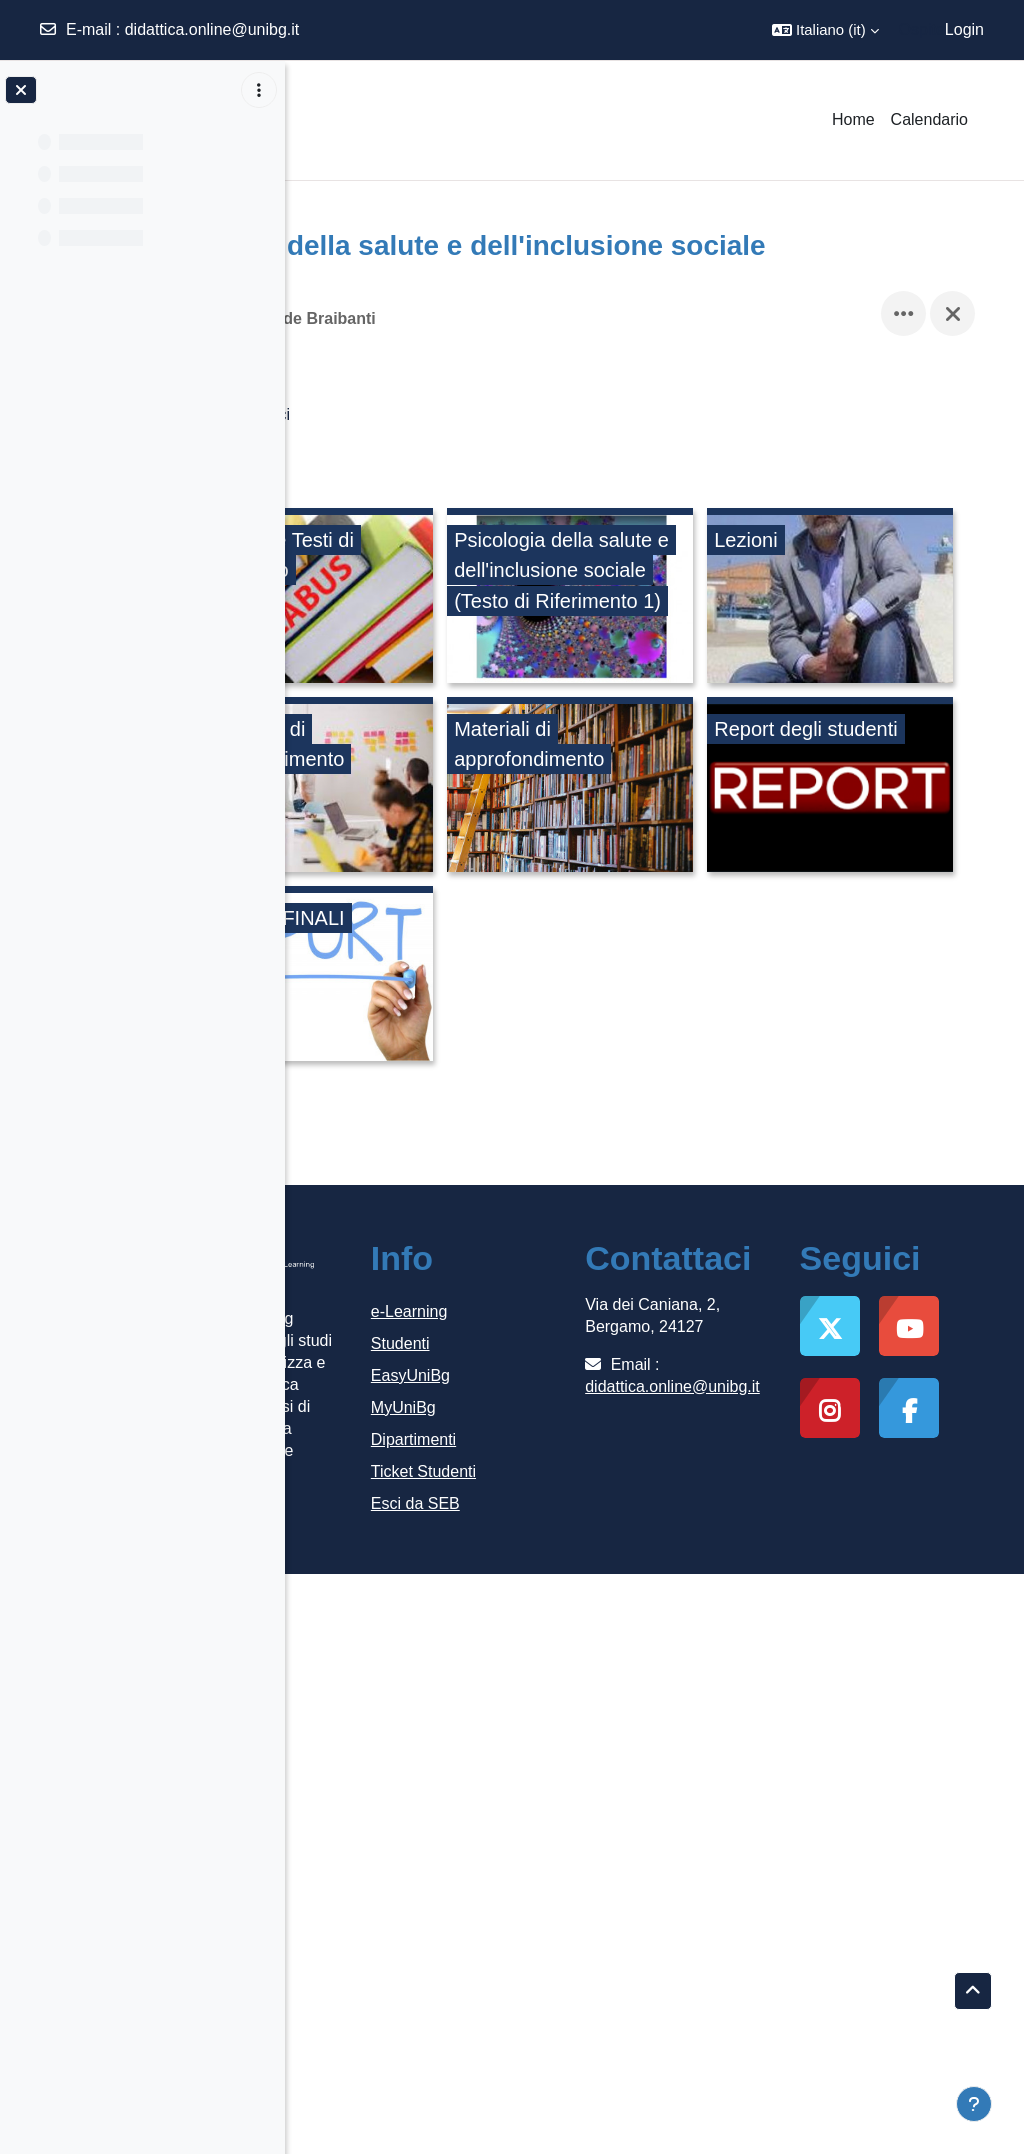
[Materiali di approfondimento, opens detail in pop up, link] (445, 977)
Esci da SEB (541, 1699)
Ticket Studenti (549, 1667)
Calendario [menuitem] (929, 119)
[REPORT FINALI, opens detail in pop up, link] (445, 1166)
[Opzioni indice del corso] (259, 90)
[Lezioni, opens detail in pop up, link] (445, 788)
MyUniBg (529, 1603)
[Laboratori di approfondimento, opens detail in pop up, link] (719, 788)
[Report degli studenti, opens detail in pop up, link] (719, 977)
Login (964, 29)
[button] (825, 30)
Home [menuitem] (853, 119)
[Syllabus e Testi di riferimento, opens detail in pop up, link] (445, 599)
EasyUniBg (536, 1571)
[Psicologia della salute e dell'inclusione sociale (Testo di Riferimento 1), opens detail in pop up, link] (719, 599)
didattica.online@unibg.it (212, 29)
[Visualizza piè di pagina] (974, 2104)
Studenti (526, 1539)
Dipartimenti (539, 1635)
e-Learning (535, 1507)
